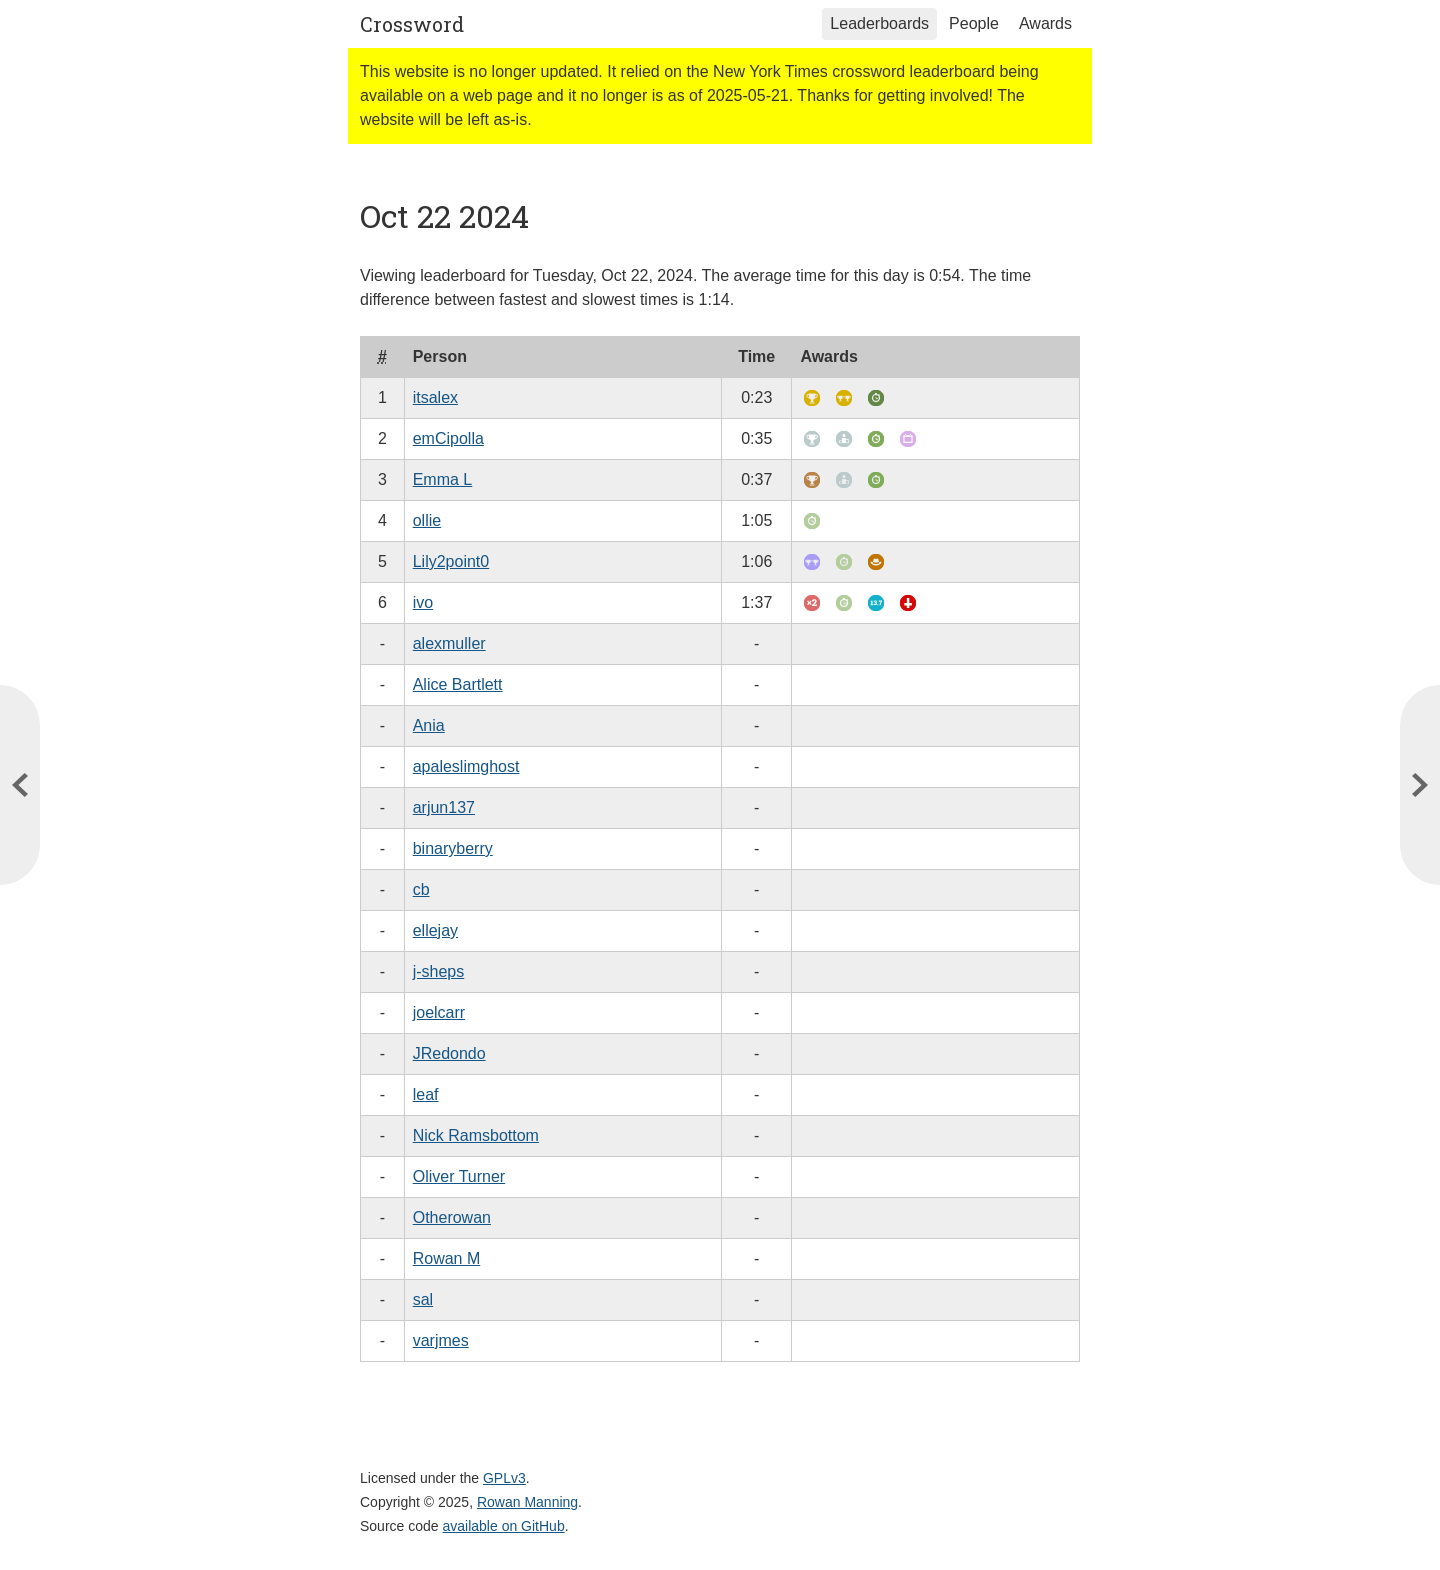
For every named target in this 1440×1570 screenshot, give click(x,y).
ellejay (435, 930)
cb (421, 889)
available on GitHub (504, 1526)
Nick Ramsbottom (476, 1135)
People (974, 23)
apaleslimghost (466, 766)
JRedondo (449, 1053)
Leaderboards (879, 23)
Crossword (412, 24)
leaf (426, 1094)
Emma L (443, 479)
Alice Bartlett (458, 684)
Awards (1045, 23)
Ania (429, 725)
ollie (427, 520)
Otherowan (452, 1217)
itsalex (435, 397)
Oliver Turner (459, 1176)
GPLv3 (504, 1478)
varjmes (441, 1340)
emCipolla (448, 438)
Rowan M (447, 1258)
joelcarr (439, 1012)
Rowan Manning (527, 1502)
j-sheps (439, 971)
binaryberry (453, 848)
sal (423, 1299)
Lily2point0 (451, 561)
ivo (423, 602)
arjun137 (444, 807)
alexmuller (449, 643)
